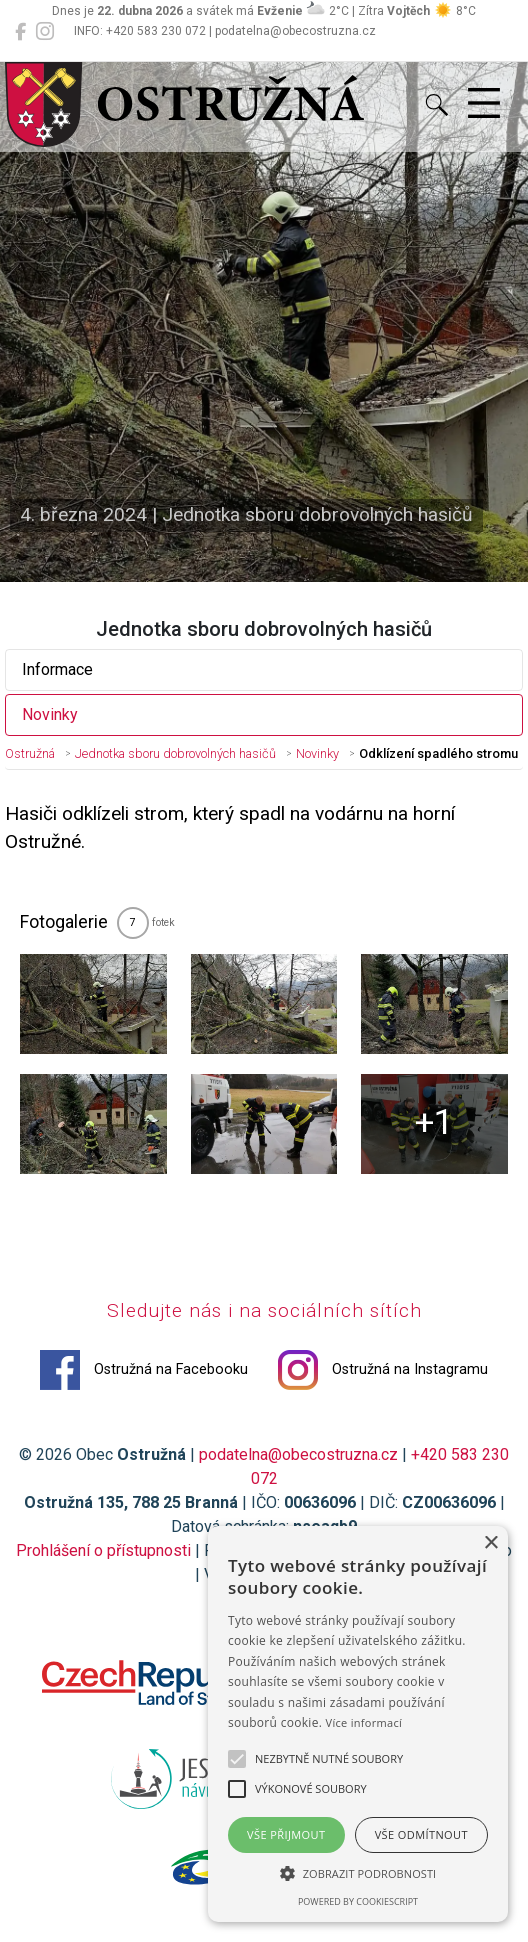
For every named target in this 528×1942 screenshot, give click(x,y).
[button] (358, 1873)
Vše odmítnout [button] (421, 1834)
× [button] (490, 1543)
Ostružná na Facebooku (144, 1370)
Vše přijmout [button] (286, 1834)
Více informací (364, 1722)
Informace (57, 669)
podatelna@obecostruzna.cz (298, 1454)
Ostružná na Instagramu (383, 1370)
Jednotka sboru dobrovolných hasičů (175, 753)
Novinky (50, 714)
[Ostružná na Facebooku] (20, 32)
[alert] (358, 1724)
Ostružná (30, 753)
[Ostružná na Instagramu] (45, 32)
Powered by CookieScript (358, 1901)
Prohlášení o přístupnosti (103, 1550)
